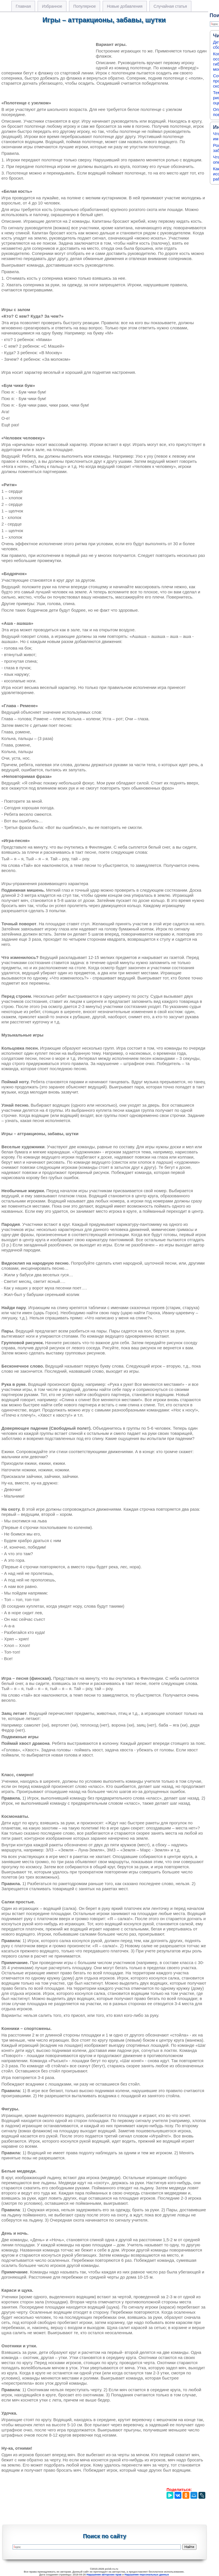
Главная (23, 6)
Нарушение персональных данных (147, 2574)
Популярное (84, 6)
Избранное (52, 6)
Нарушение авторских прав (103, 2574)
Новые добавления (125, 6)
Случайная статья (170, 6)
